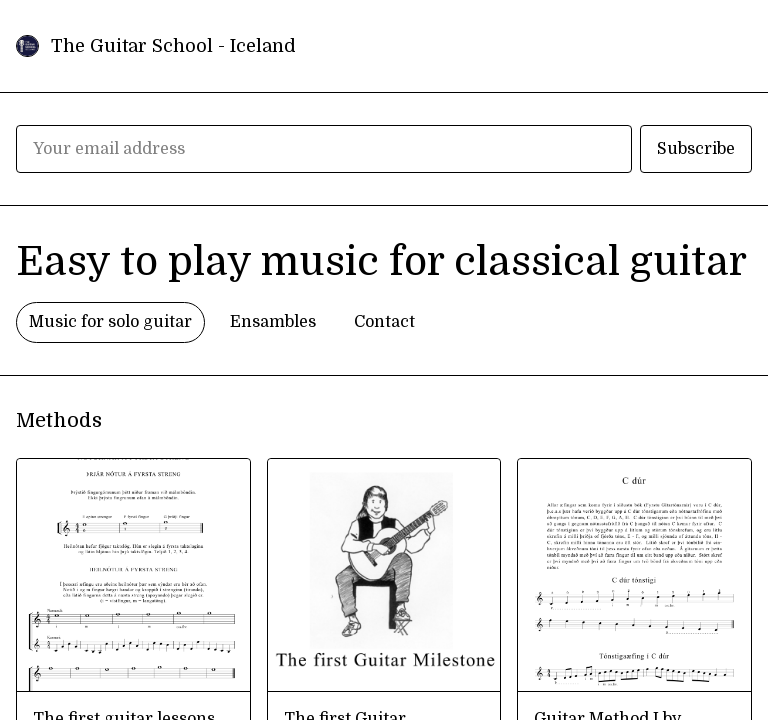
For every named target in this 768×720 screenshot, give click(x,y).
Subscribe (696, 149)
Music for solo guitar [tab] (110, 322)
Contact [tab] (384, 322)
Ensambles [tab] (273, 322)
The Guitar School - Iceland (173, 46)
